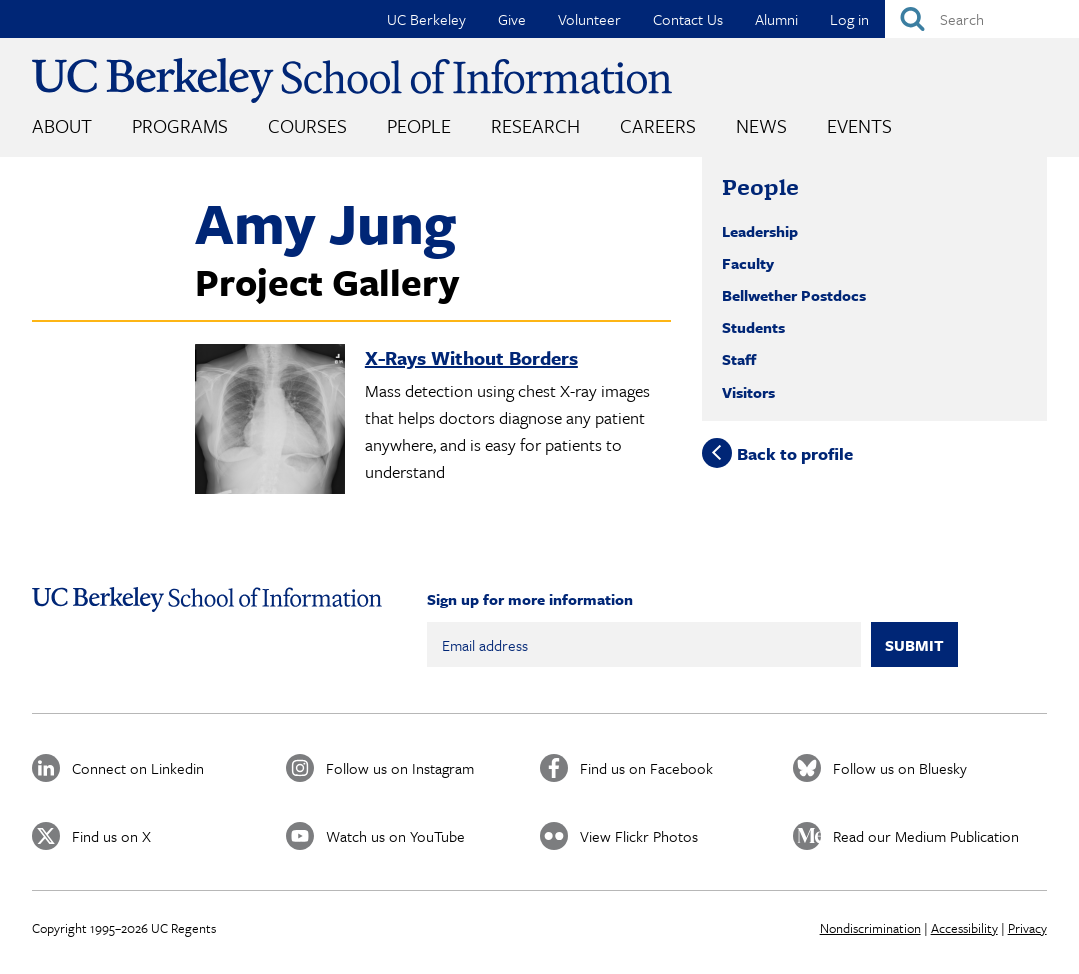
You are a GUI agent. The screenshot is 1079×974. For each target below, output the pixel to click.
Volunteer (589, 19)
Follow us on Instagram (400, 768)
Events (859, 125)
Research (535, 125)
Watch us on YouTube (395, 836)
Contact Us (688, 19)
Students (753, 327)
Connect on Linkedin (138, 768)
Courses (307, 125)
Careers (658, 125)
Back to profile (795, 452)
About (62, 125)
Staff (739, 359)
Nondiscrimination (870, 928)
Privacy (1027, 928)
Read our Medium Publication (926, 836)
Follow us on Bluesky (900, 768)
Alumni (776, 19)
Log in (849, 19)
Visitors (748, 392)
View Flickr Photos (639, 836)
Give (512, 19)
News (761, 125)
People (419, 125)
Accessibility (964, 928)
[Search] (982, 19)
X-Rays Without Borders (471, 357)
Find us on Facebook (646, 768)
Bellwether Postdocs (794, 295)
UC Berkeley (426, 19)
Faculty (748, 263)
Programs (180, 125)
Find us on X (111, 836)
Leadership (760, 231)
